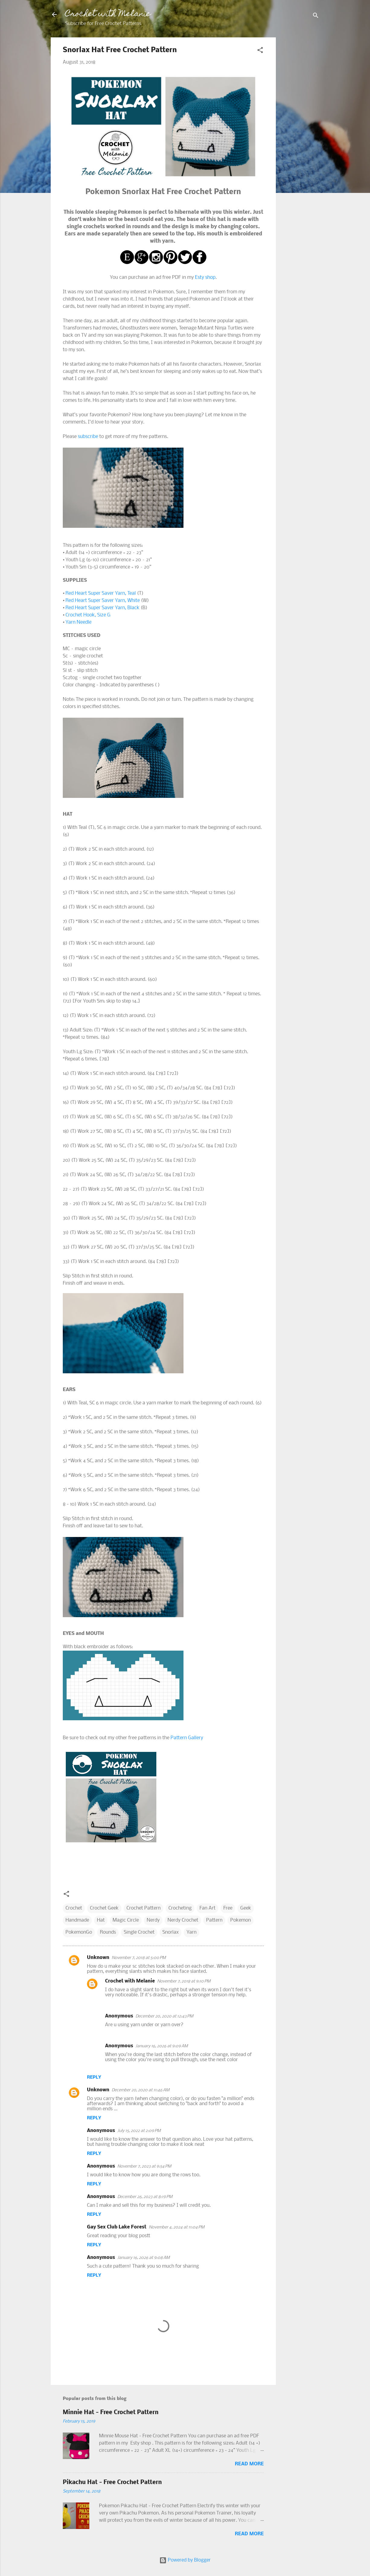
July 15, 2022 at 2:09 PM (139, 2131)
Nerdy (153, 1920)
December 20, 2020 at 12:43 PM (164, 2016)
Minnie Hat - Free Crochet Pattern (110, 2413)
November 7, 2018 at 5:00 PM (139, 1958)
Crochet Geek (104, 1908)
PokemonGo (78, 1932)
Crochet (73, 1908)
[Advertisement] (300, 127)
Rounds (108, 1932)
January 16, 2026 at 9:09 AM (162, 2046)
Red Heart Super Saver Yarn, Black (102, 607)
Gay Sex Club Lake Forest (116, 2227)
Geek (245, 1908)
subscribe (88, 436)
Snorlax (170, 1932)
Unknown (98, 1957)
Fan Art (207, 1908)
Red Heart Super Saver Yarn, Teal (100, 593)
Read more (249, 2464)
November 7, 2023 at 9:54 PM (144, 2166)
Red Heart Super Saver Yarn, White (102, 600)
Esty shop (205, 277)
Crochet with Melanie (108, 14)
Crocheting (180, 1908)
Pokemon (240, 1920)
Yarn (191, 1932)
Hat (101, 1920)
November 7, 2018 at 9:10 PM (183, 1981)
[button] (260, 51)
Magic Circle (126, 1920)
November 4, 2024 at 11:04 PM (176, 2227)
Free (227, 1908)
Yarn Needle (78, 622)
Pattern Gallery (187, 1737)
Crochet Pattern (143, 1908)
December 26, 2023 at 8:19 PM (144, 2197)
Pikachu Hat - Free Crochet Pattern (112, 2483)
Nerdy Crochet (182, 1920)
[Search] (315, 16)
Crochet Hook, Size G (87, 615)
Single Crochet (139, 1932)
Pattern (214, 1920)
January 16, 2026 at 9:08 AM (143, 2258)
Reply (94, 2077)
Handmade (77, 1920)
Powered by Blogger (185, 2560)
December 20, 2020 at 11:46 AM (140, 2090)
